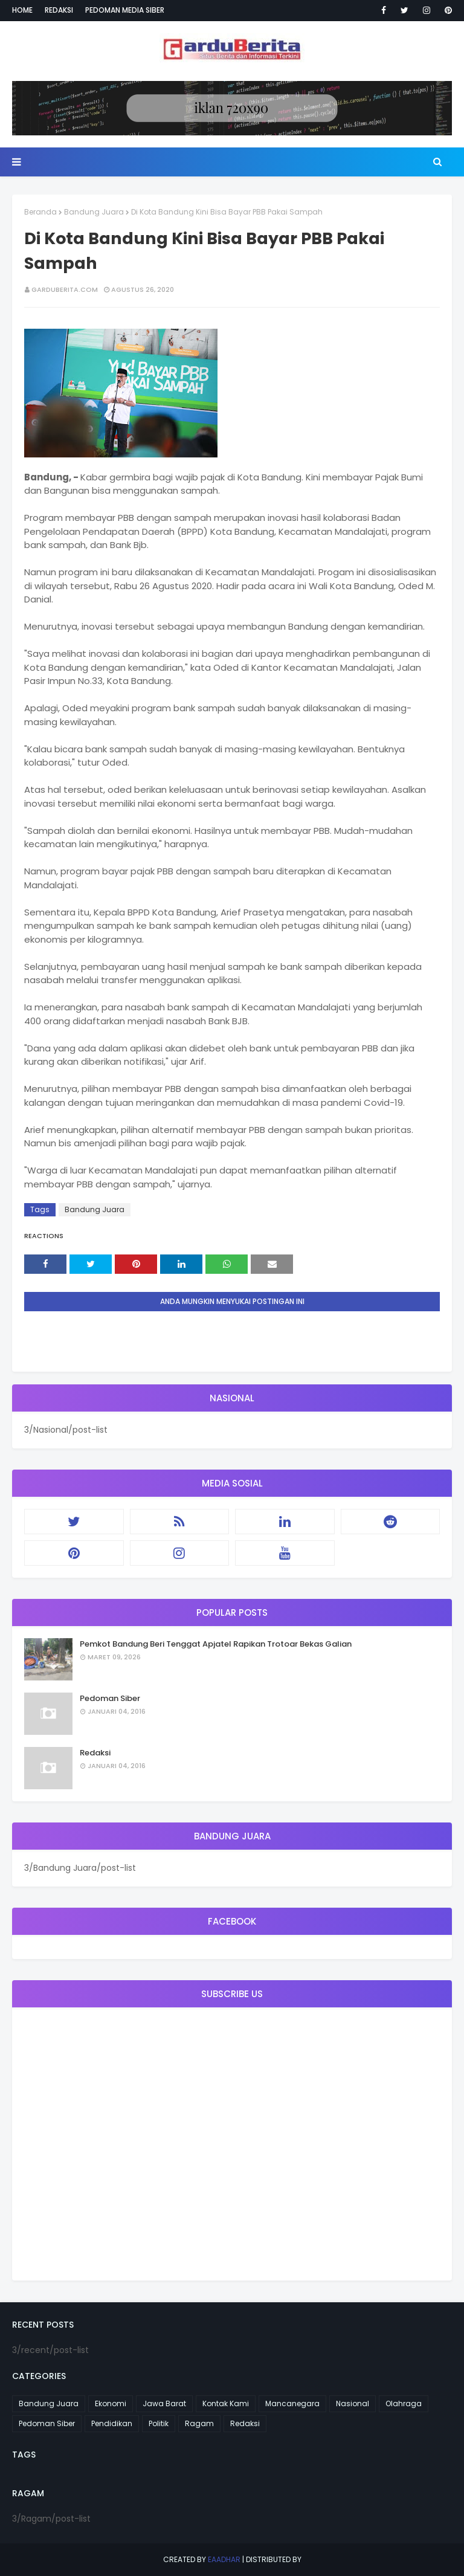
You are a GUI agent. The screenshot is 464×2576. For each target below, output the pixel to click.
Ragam (199, 2423)
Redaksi (59, 10)
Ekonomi (110, 2403)
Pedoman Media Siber (124, 10)
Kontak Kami (225, 2403)
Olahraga (403, 2403)
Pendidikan (111, 2423)
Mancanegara (292, 2403)
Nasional (352, 2403)
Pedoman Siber (110, 1698)
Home (22, 10)
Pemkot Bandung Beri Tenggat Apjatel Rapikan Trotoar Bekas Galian (216, 1644)
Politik (159, 2423)
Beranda (40, 212)
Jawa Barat (164, 2403)
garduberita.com (64, 289)
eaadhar (224, 2559)
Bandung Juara (94, 212)
